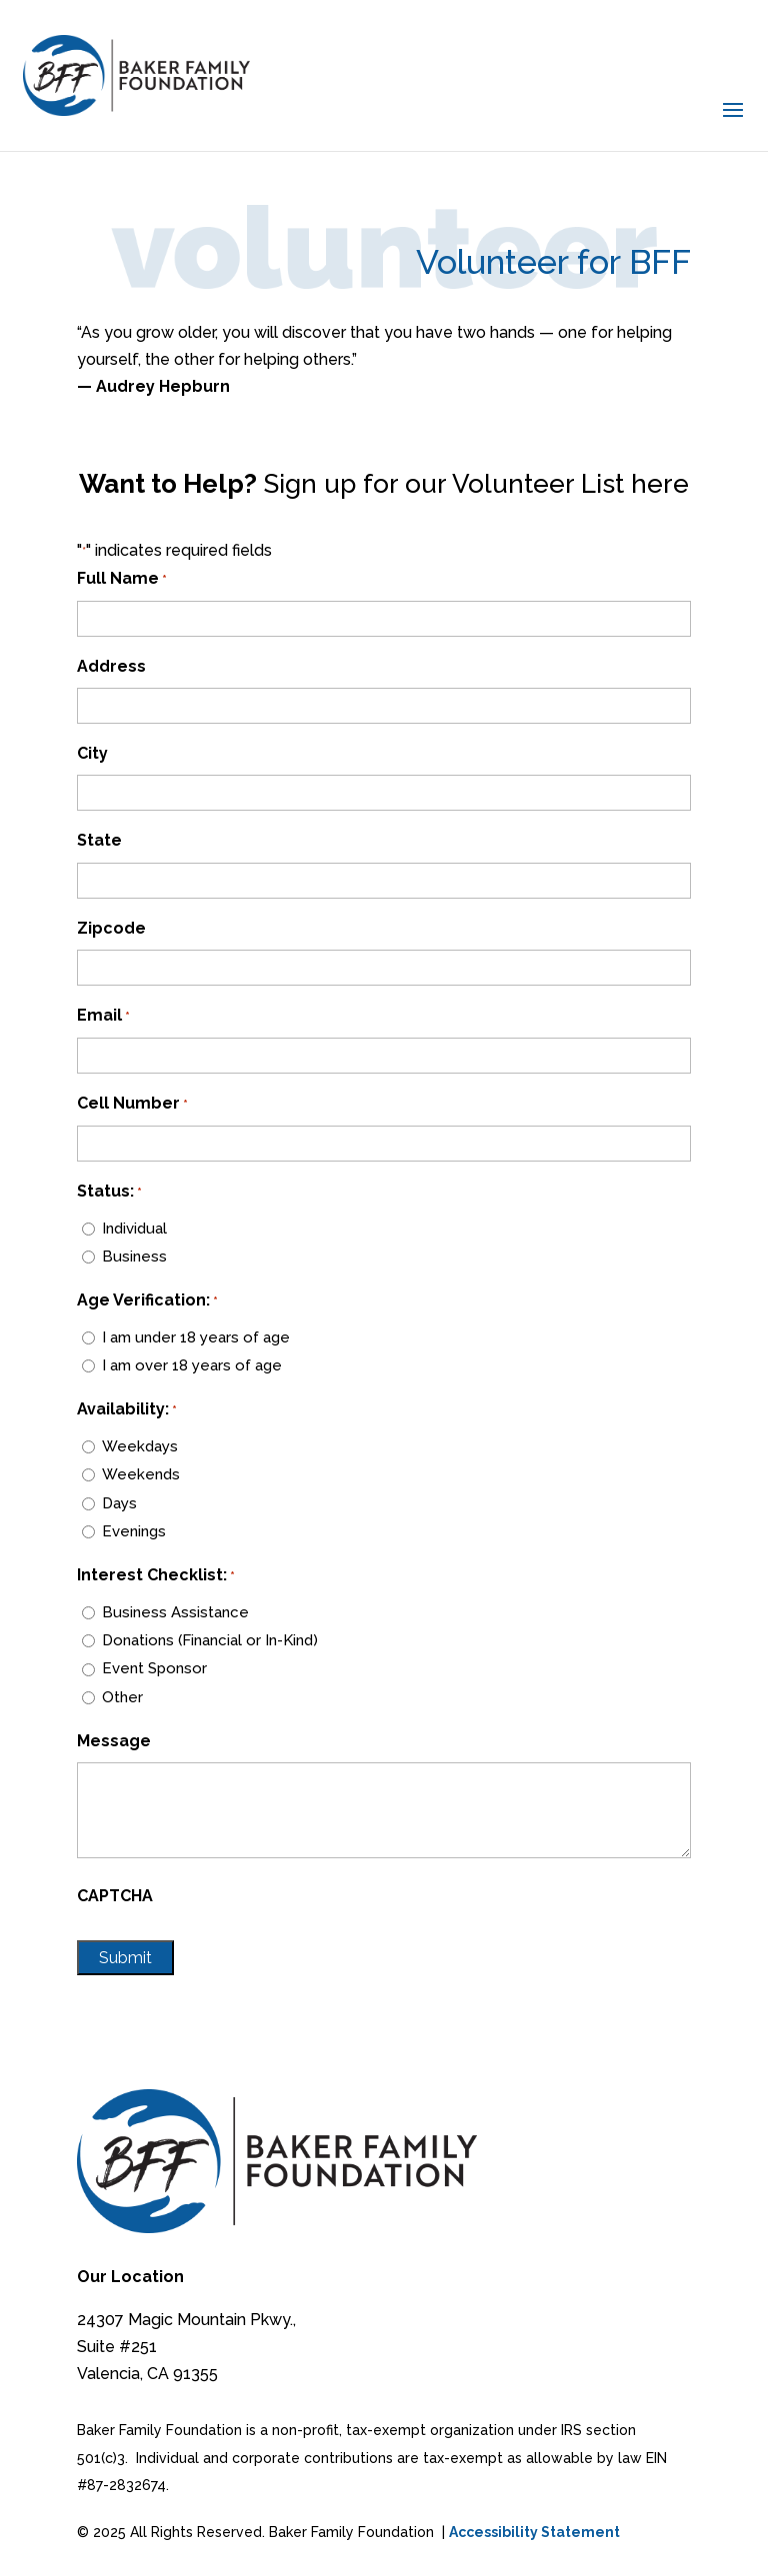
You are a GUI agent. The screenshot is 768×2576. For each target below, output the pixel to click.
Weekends (141, 1474)
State (99, 840)
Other (122, 1697)
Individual (134, 1229)
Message (114, 1740)
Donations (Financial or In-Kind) (210, 1640)
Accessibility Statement (534, 2532)
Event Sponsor (154, 1668)
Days (119, 1503)
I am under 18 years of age (196, 1337)
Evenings (134, 1531)
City (92, 753)
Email (103, 1016)
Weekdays (140, 1446)
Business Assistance (175, 1612)
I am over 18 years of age (192, 1365)
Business (134, 1257)
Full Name (122, 579)
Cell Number (132, 1104)
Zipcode (111, 928)
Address (111, 666)
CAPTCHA (115, 1895)
